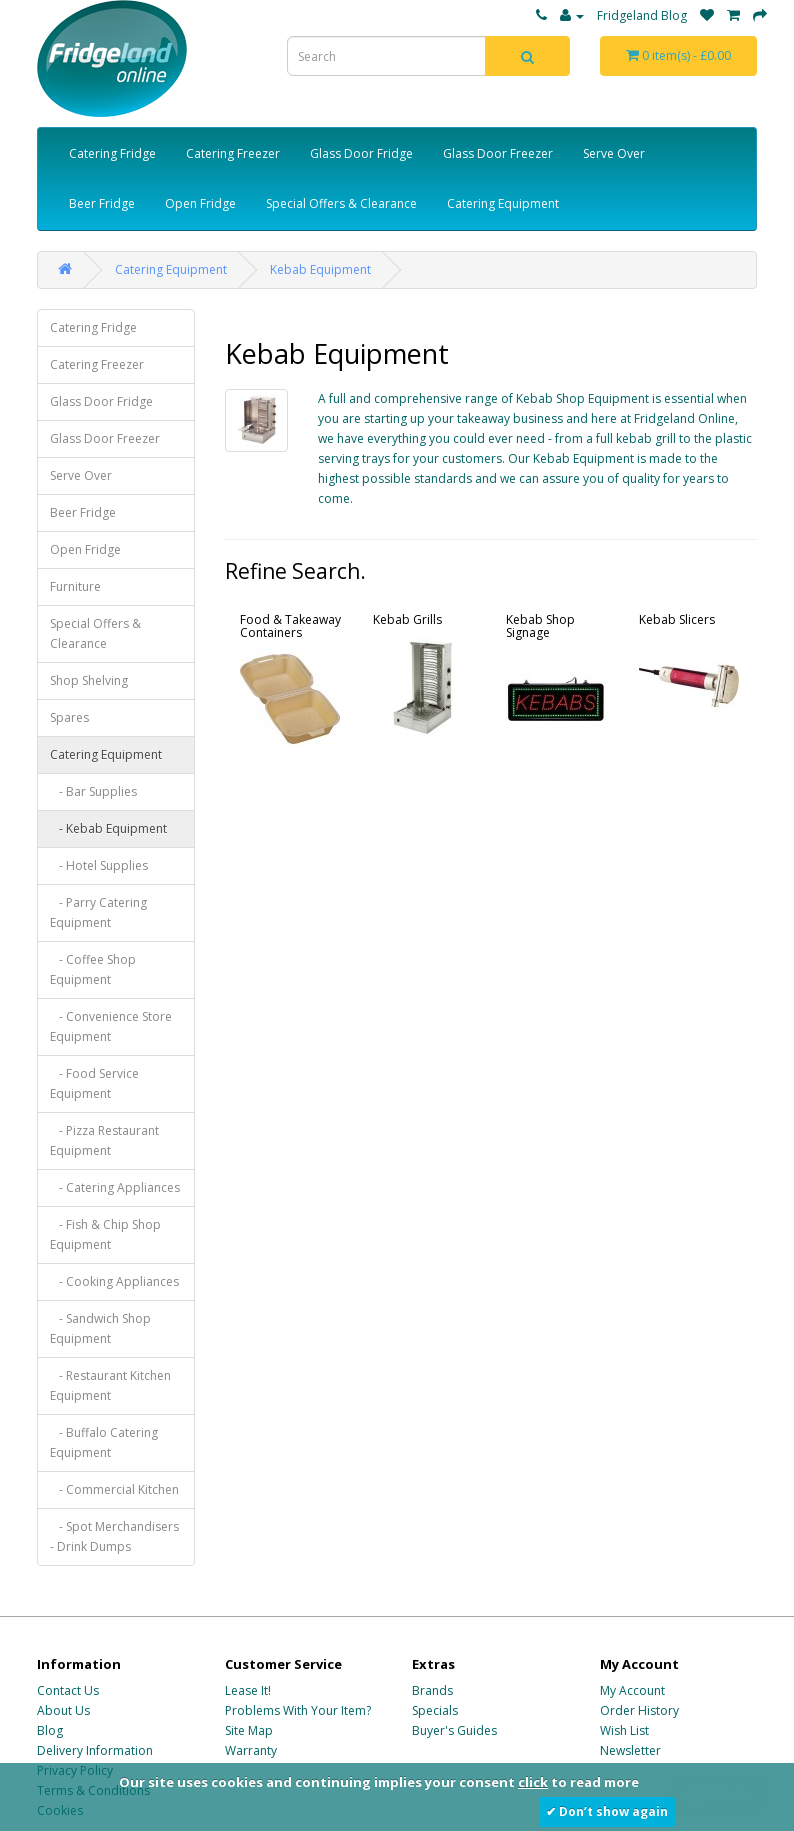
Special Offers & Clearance (341, 203)
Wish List (624, 1730)
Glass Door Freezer (498, 153)
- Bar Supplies (93, 791)
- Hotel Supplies (99, 865)
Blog (50, 1730)
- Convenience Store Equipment (111, 1026)
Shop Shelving (89, 680)
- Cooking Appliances (114, 1281)
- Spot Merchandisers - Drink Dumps (114, 1536)
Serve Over (614, 153)
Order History (639, 1710)
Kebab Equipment (320, 269)
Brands (432, 1690)
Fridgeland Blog (642, 15)
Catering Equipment (503, 203)
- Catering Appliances (115, 1187)
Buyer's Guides (454, 1730)
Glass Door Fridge (361, 153)
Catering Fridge (112, 153)
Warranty (251, 1750)
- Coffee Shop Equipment (93, 969)
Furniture (75, 586)
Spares (69, 717)
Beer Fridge (102, 203)
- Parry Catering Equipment (98, 912)
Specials (435, 1710)
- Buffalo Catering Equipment (104, 1442)
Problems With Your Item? (298, 1710)
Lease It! (248, 1690)
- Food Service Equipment (94, 1083)
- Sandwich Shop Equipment (100, 1328)
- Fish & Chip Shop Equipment (105, 1234)
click (533, 1782)
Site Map (249, 1730)
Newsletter (630, 1750)
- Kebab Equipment (108, 828)
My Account (632, 1690)
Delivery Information (95, 1750)
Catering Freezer (233, 153)
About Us (63, 1710)
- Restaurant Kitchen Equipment (110, 1385)
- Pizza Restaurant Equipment (104, 1140)
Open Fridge (200, 203)
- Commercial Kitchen (114, 1489)
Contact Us (68, 1690)
